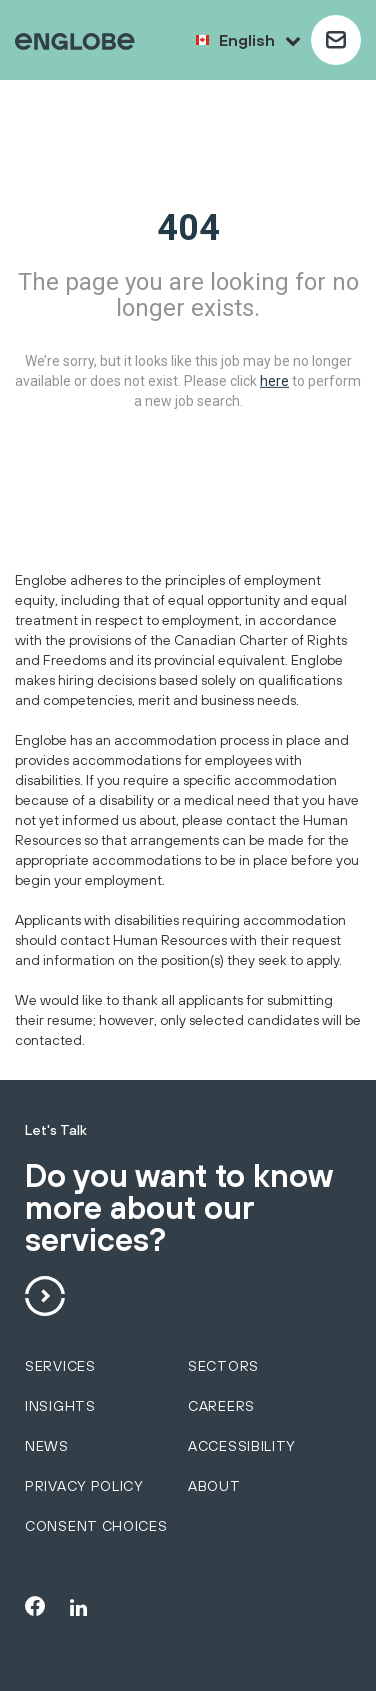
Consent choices (96, 1526)
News (47, 1446)
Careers (221, 1406)
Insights (60, 1406)
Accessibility (242, 1446)
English (260, 40)
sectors (223, 1366)
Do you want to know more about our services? (178, 1209)
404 (188, 228)
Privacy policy (84, 1486)
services (60, 1366)
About (214, 1486)
